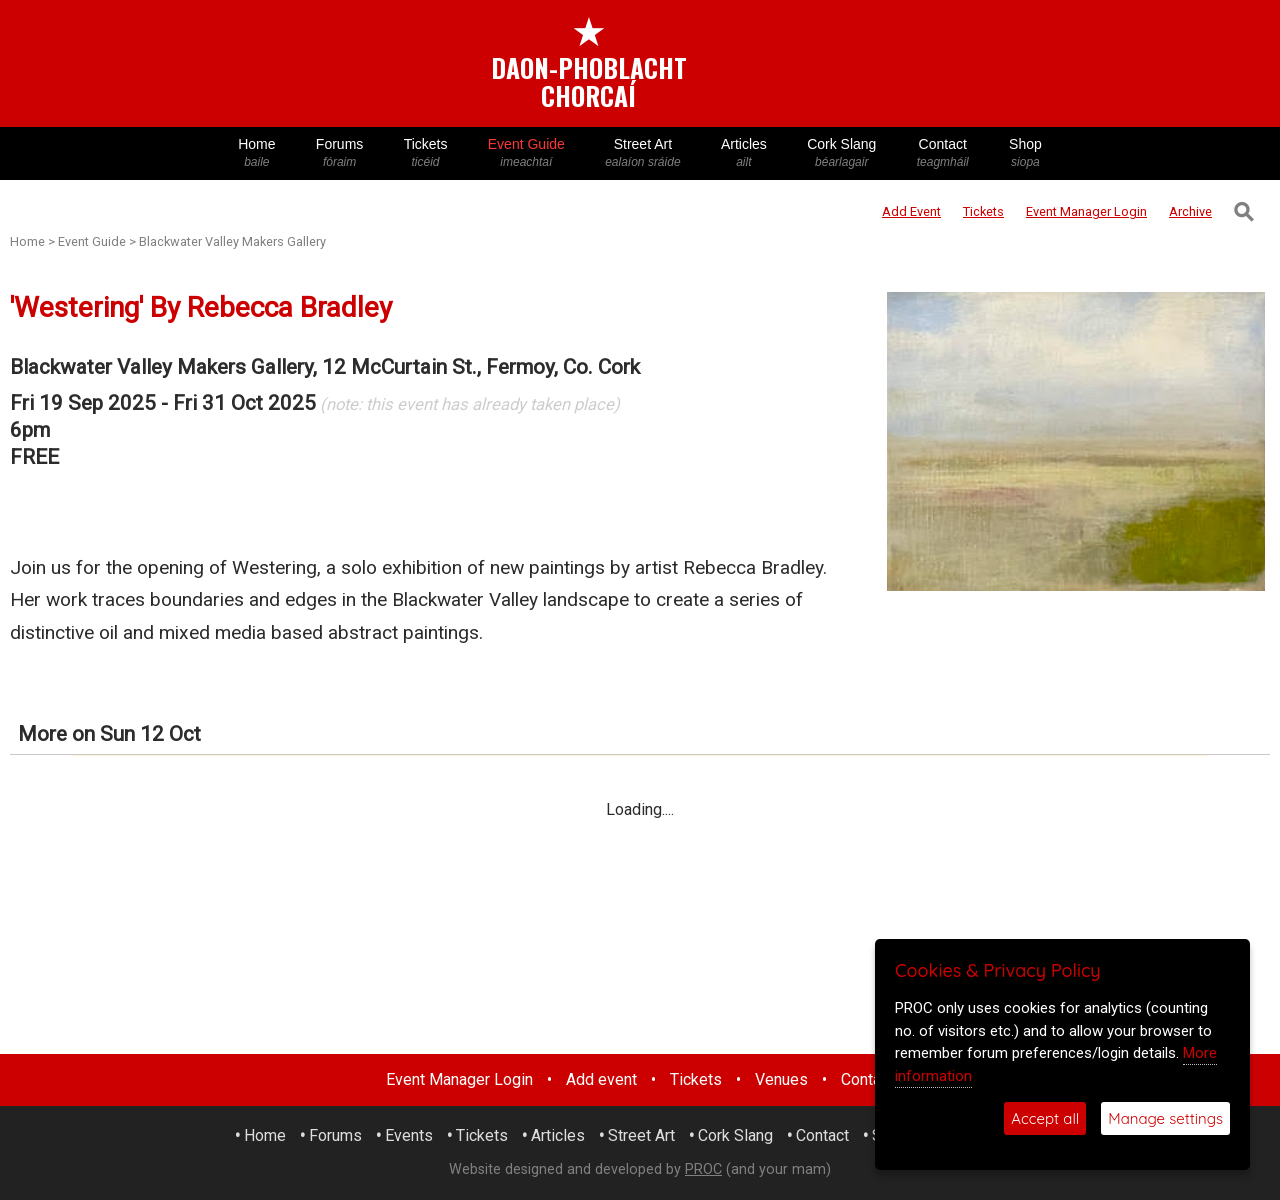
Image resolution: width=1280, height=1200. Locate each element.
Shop (1025, 153)
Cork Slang (842, 153)
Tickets (425, 153)
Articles (744, 153)
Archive (1190, 211)
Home (257, 153)
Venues (781, 1079)
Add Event (911, 211)
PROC (703, 1169)
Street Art (643, 153)
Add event (601, 1079)
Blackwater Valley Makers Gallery (232, 241)
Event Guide (526, 153)
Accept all (1045, 1118)
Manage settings (1165, 1118)
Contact (943, 153)
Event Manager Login (459, 1079)
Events (409, 1135)
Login (1086, 211)
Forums (340, 153)
